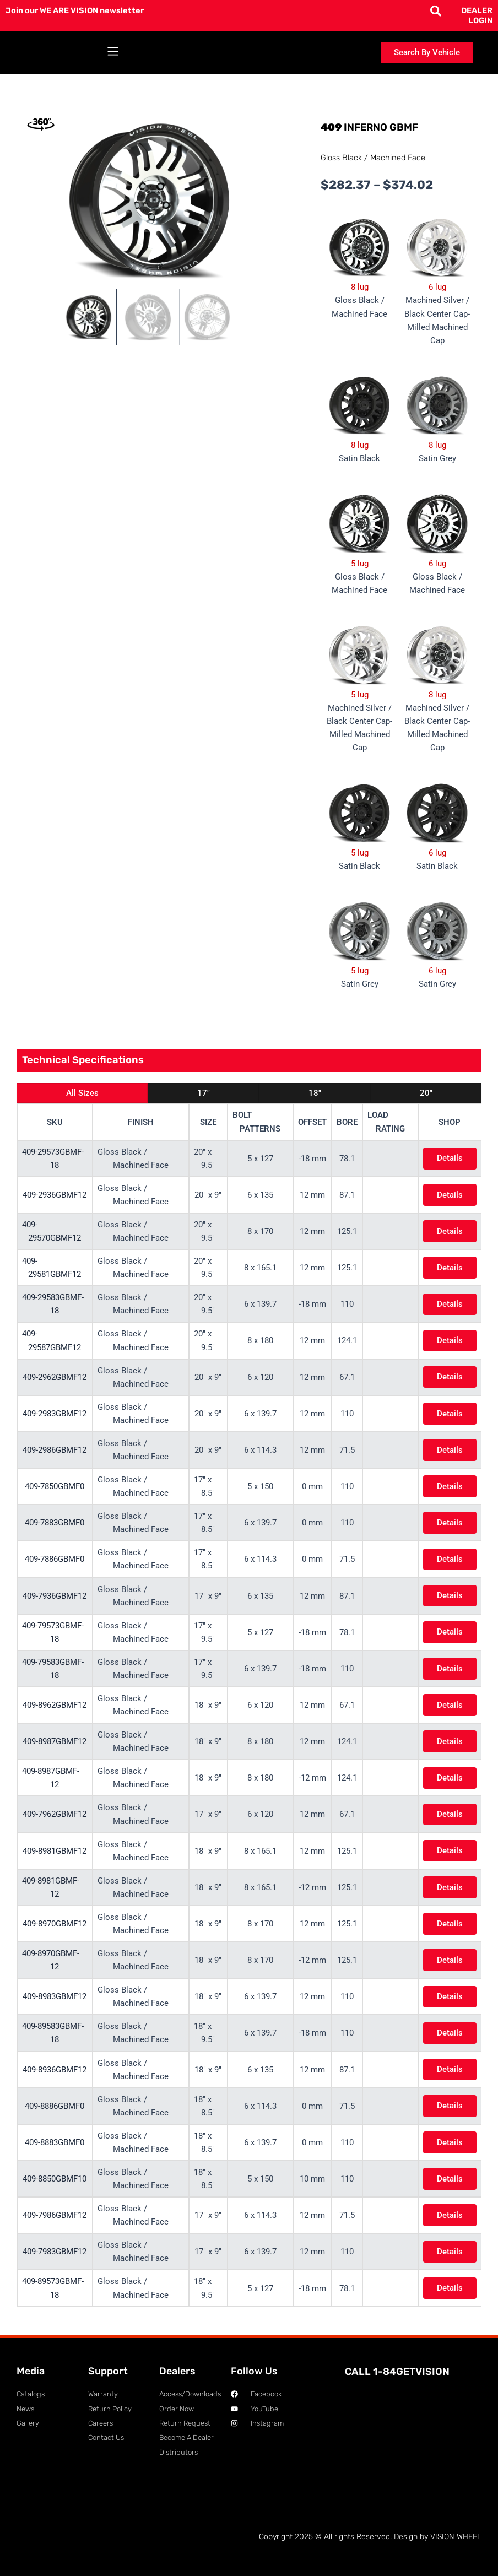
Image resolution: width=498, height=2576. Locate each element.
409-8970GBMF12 (54, 1924)
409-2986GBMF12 (54, 1450)
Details (448, 1158)
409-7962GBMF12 (54, 1814)
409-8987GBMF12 (54, 1741)
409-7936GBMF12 (54, 1596)
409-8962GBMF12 (54, 1705)
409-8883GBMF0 (54, 2142)
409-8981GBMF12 (54, 1851)
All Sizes (82, 1093)
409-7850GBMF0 (54, 1486)
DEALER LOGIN (476, 15)
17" (203, 1093)
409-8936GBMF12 (54, 2070)
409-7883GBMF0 (54, 1523)
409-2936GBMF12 (54, 1195)
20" (426, 1093)
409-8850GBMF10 (54, 2179)
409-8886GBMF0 (54, 2106)
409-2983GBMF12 (54, 1414)
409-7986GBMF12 (54, 2215)
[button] (113, 52)
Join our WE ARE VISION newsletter (75, 10)
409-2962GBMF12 (54, 1377)
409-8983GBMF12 (54, 1996)
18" (314, 1093)
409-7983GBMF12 (54, 2251)
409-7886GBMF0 (54, 1559)
